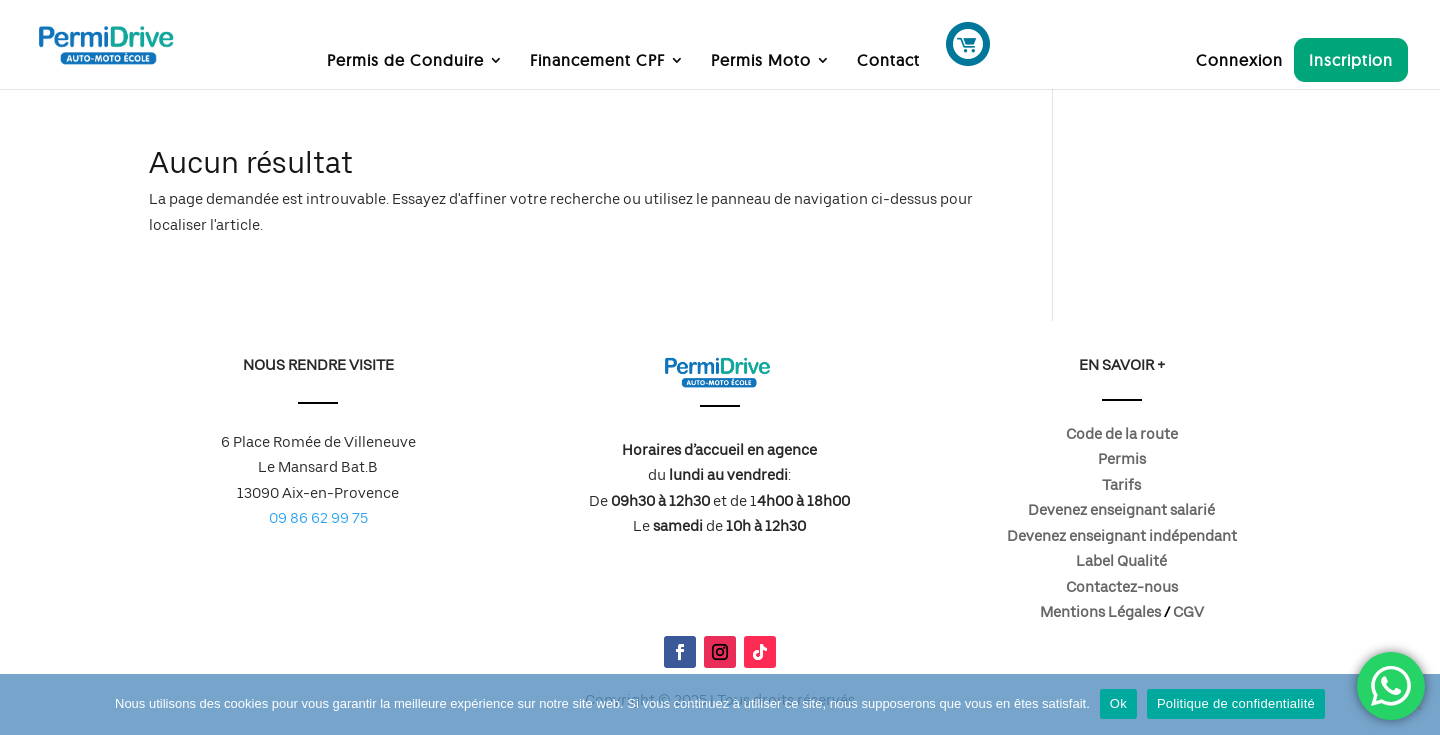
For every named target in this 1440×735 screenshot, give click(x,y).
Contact (888, 61)
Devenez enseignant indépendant (1122, 536)
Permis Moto (761, 61)
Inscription (1351, 60)
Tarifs (1121, 485)
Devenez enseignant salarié (1121, 510)
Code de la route (1122, 434)
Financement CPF (597, 61)
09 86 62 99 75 (318, 518)
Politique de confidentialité (1236, 703)
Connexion (1239, 61)
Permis (1122, 459)
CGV (1188, 612)
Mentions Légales (1100, 612)
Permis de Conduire (405, 61)
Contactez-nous (1122, 587)
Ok (1118, 703)
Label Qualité (1121, 561)
